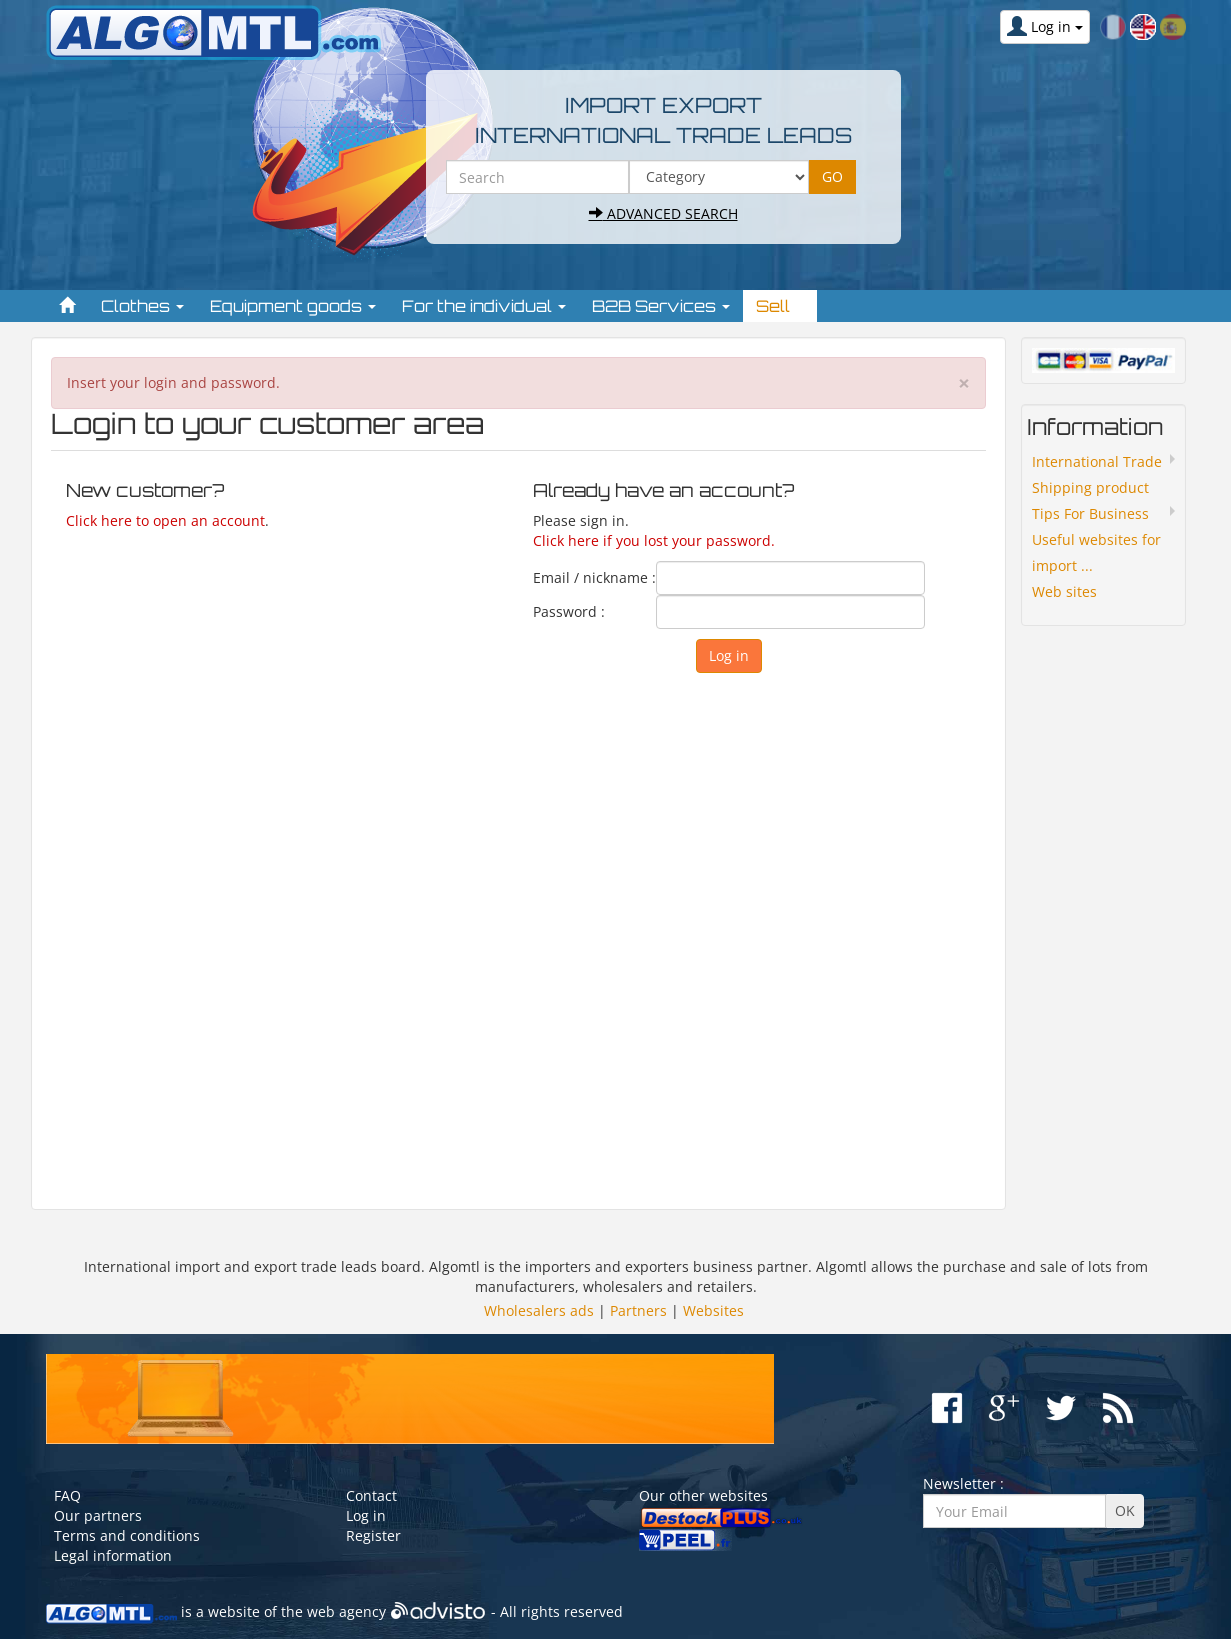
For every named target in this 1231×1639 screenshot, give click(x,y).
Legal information (113, 1555)
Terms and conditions (127, 1535)
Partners (638, 1310)
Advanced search (663, 213)
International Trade (1097, 461)
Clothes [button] (142, 306)
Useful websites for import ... (1096, 552)
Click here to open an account (165, 520)
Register (373, 1535)
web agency (346, 1611)
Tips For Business (1090, 513)
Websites (713, 1310)
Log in (366, 1515)
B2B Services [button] (661, 306)
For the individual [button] (484, 306)
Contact (371, 1495)
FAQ (67, 1495)
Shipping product (1090, 487)
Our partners (98, 1515)
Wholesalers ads (539, 1310)
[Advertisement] (518, 931)
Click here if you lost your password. (654, 540)
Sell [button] (780, 306)
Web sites (1064, 591)
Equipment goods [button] (293, 306)
